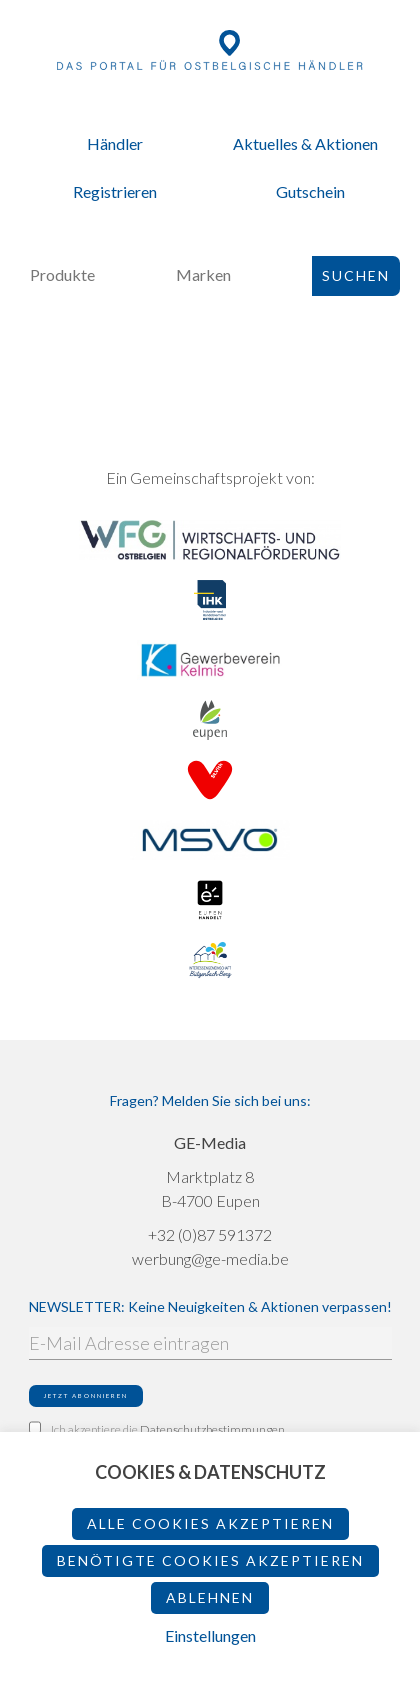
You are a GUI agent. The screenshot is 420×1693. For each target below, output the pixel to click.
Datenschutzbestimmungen (212, 1429)
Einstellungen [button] (210, 1635)
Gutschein (310, 191)
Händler (115, 143)
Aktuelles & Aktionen (305, 143)
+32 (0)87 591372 (210, 1234)
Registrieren (115, 191)
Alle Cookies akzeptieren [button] (210, 1523)
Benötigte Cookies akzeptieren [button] (210, 1560)
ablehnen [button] (210, 1597)
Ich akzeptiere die (157, 1429)
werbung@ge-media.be (210, 1258)
